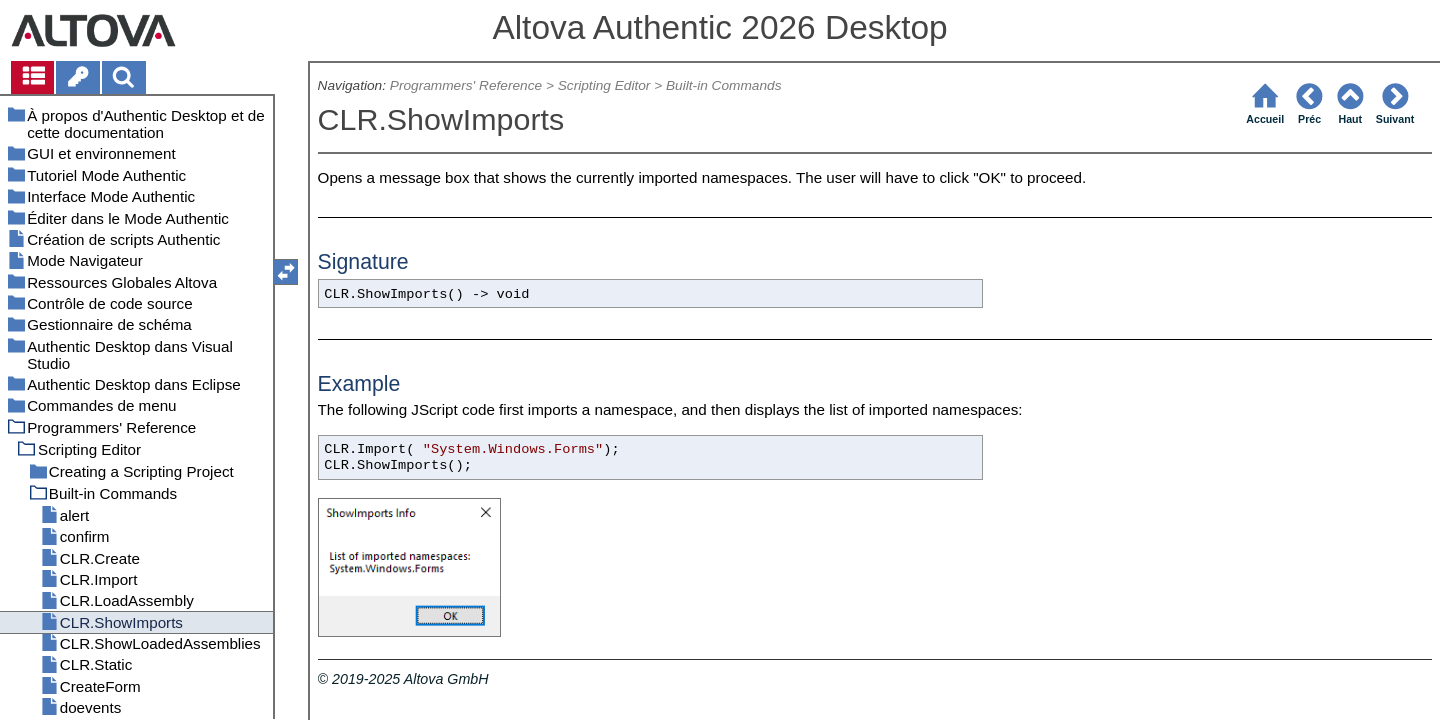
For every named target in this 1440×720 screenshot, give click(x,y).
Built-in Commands (724, 85)
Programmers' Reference (466, 85)
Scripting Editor (604, 85)
